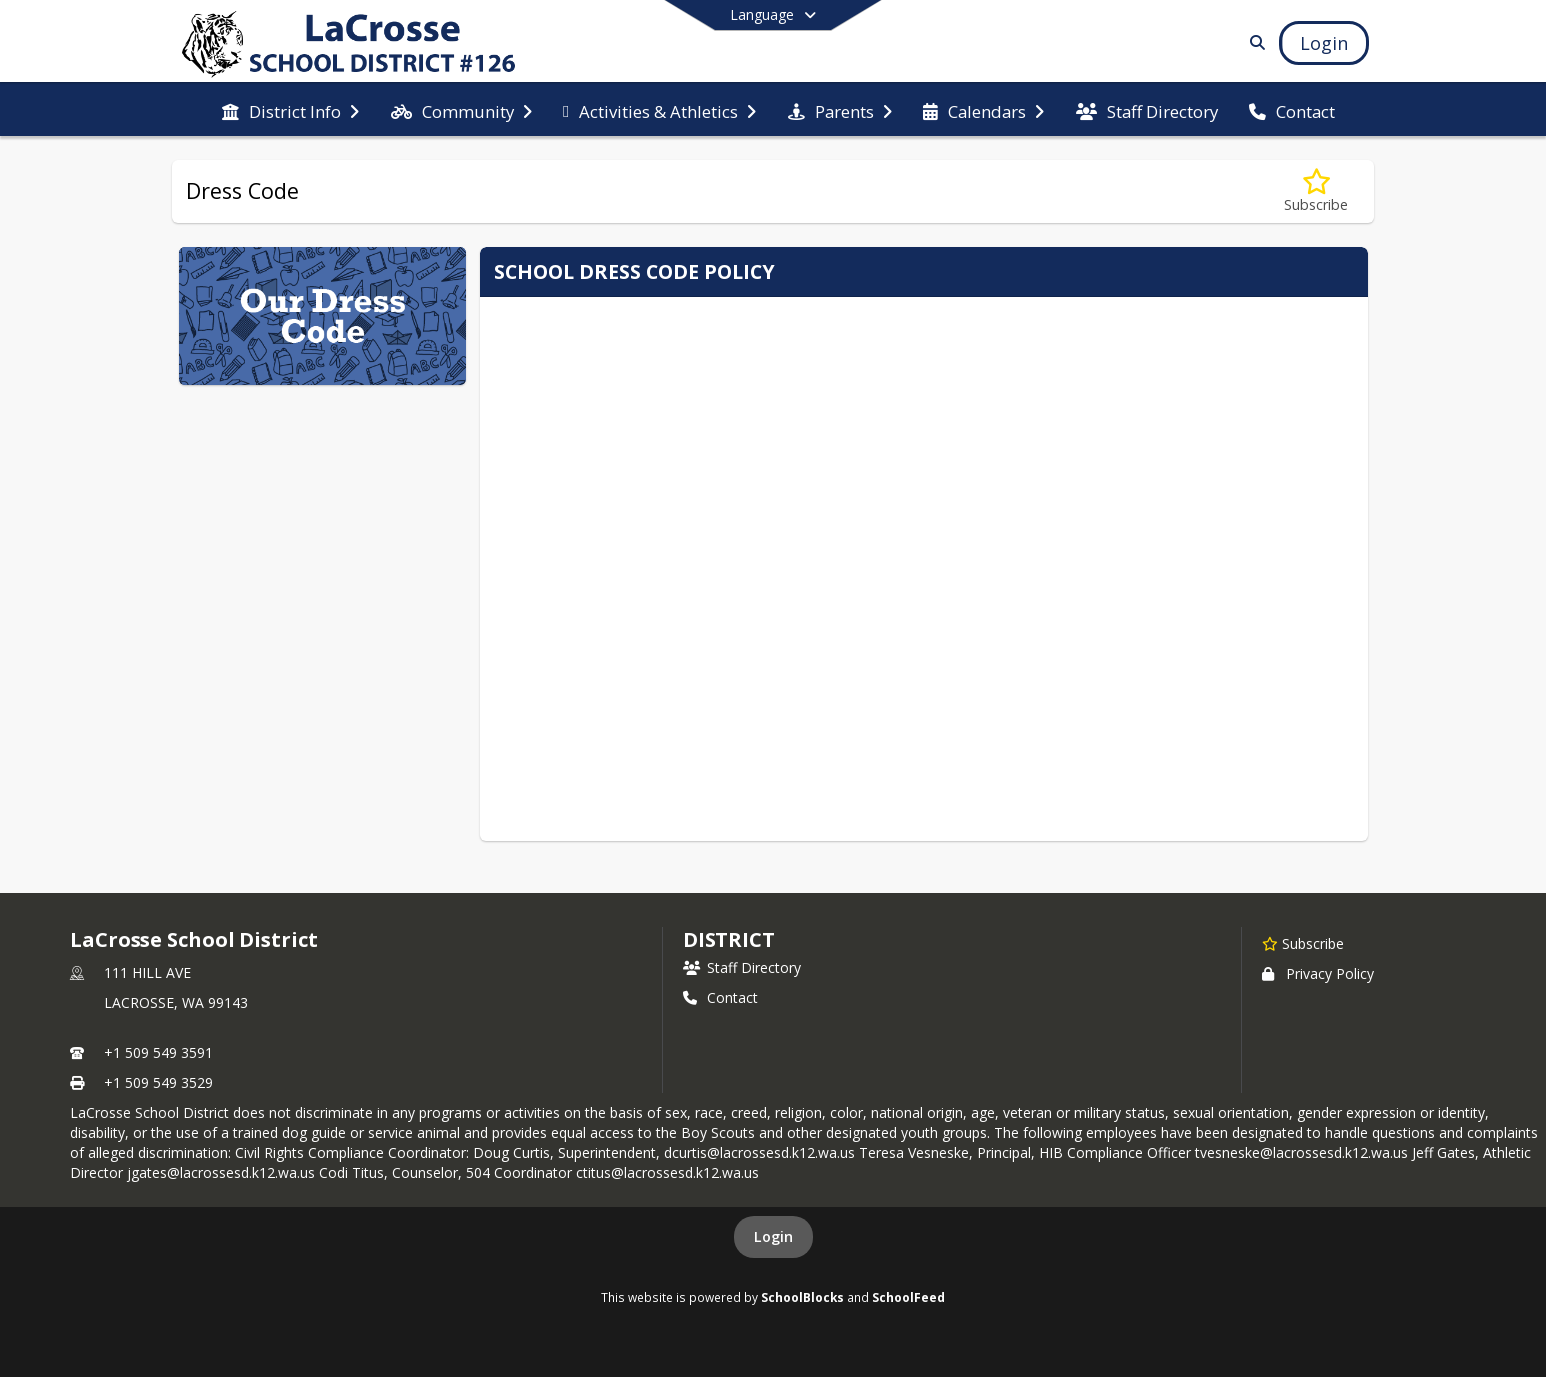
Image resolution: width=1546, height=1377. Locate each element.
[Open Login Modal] (1324, 43)
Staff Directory (742, 967)
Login (773, 1236)
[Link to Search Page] (1253, 42)
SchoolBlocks (802, 1297)
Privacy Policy (1318, 973)
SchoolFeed (908, 1297)
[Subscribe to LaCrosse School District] (1303, 943)
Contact (720, 997)
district (729, 939)
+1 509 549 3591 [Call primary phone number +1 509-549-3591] (158, 1052)
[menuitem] (290, 110)
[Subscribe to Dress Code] (1316, 191)
